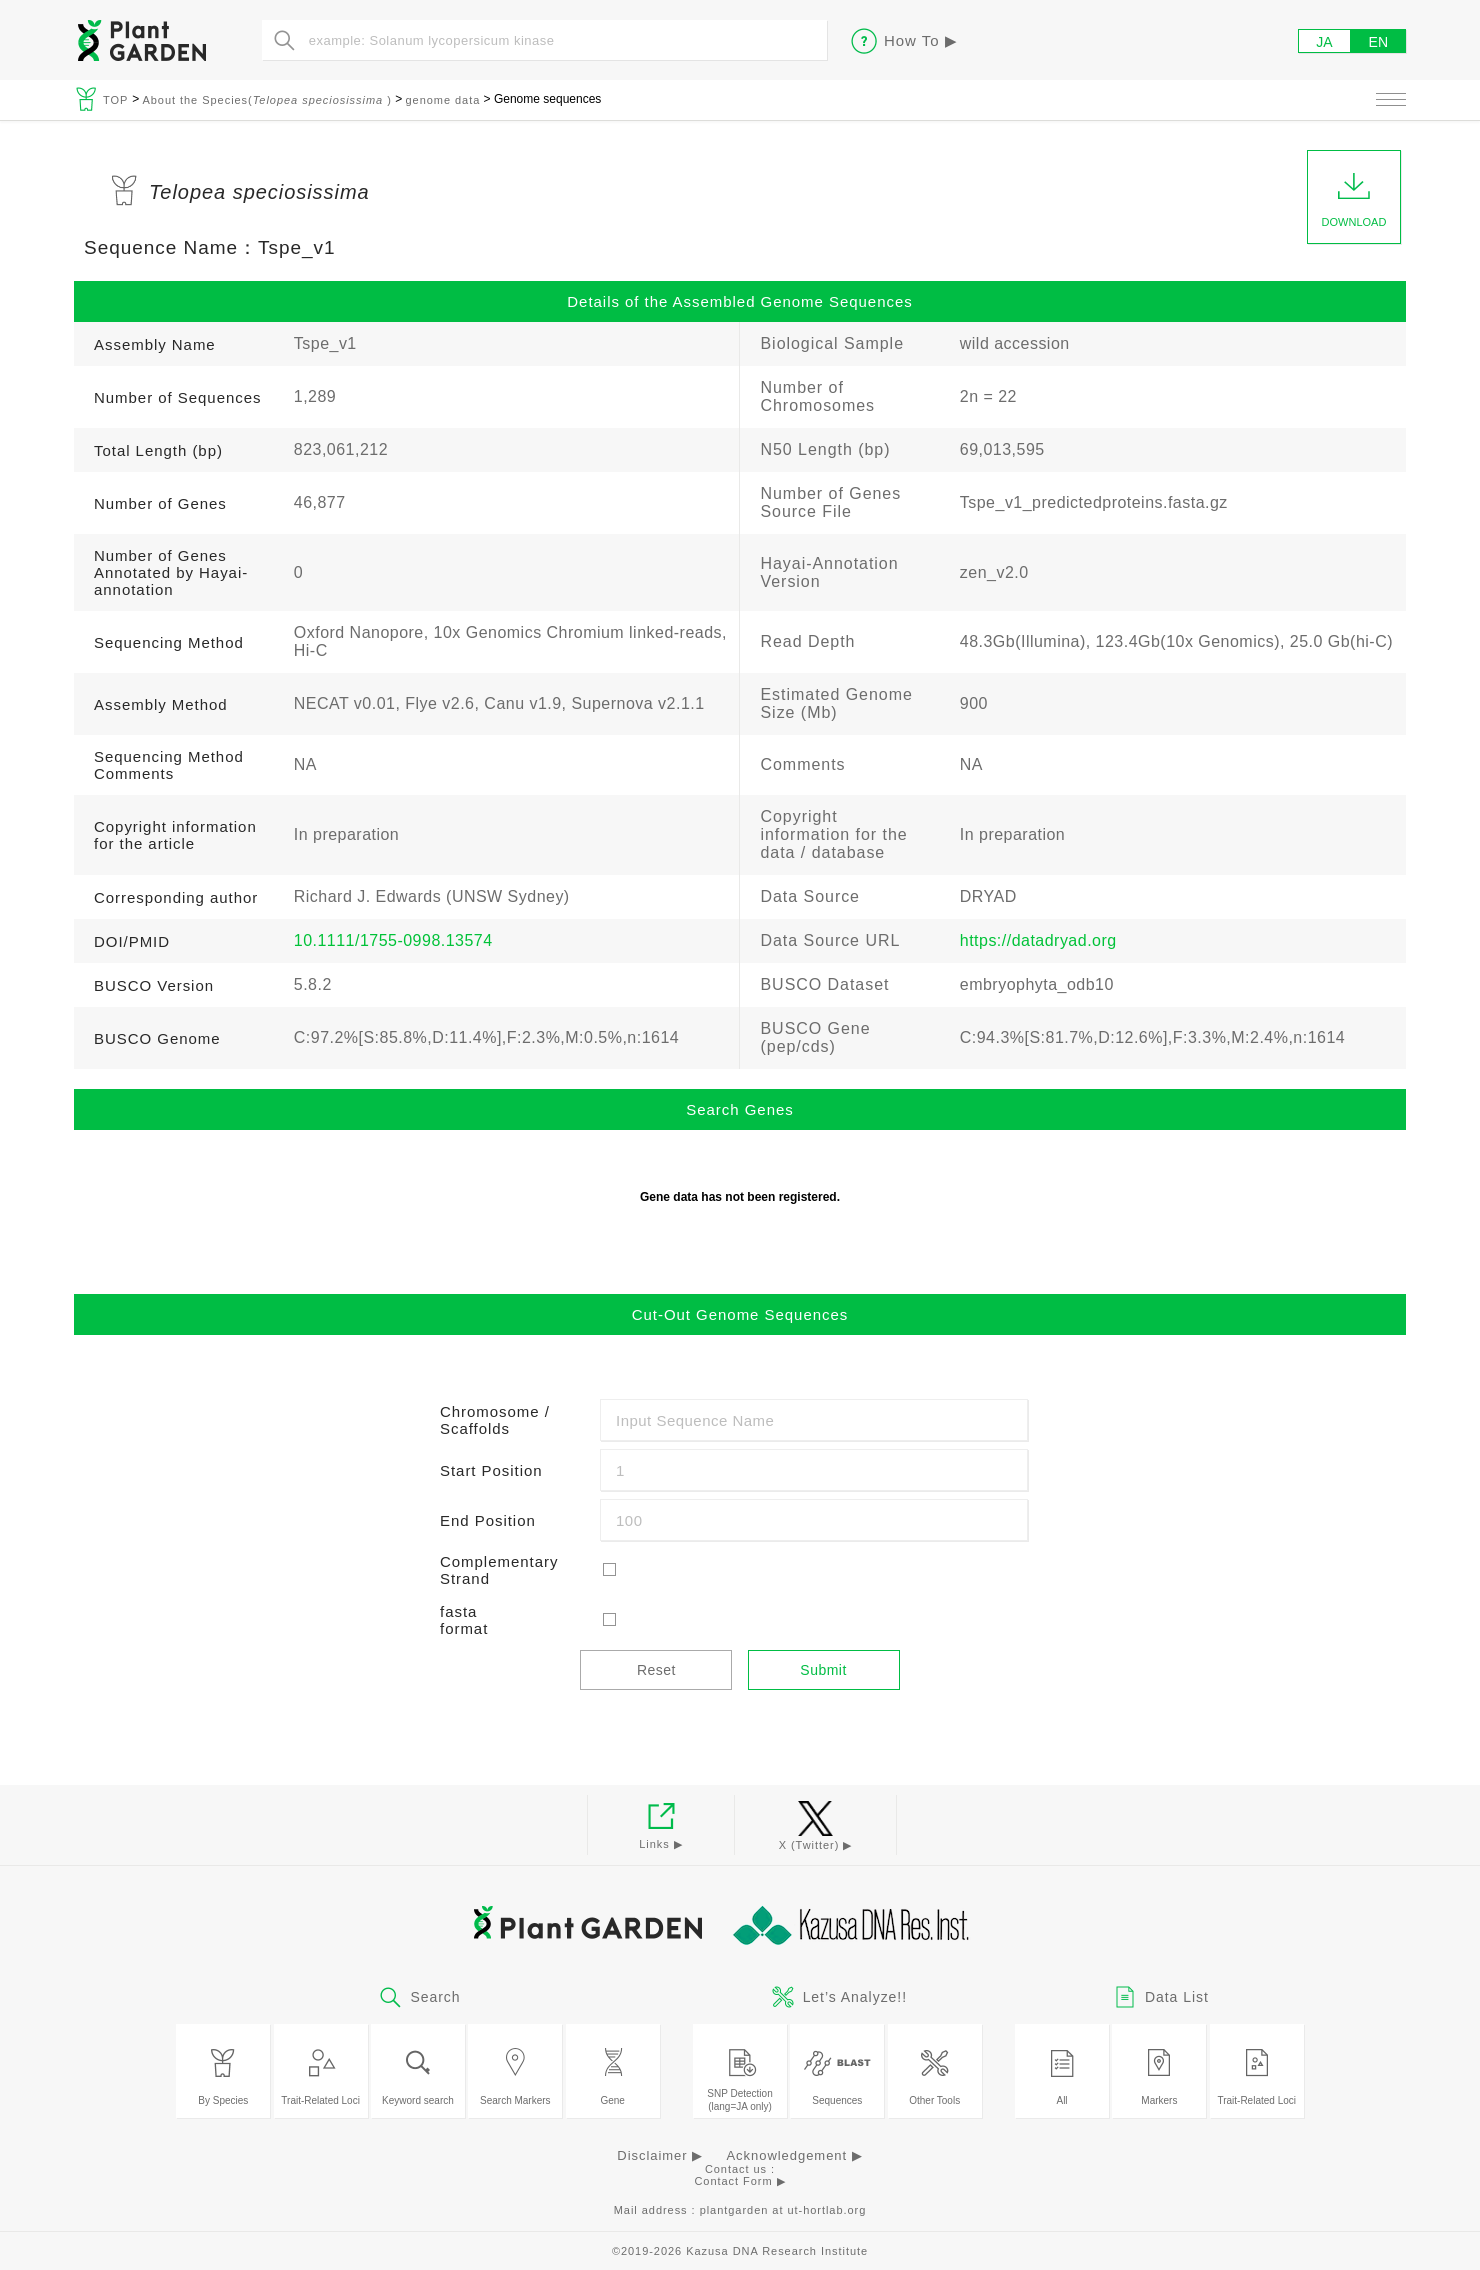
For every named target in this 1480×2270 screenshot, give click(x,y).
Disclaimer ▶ (660, 2155)
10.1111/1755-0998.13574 (393, 940)
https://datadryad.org (1038, 940)
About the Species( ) (266, 100)
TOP (117, 100)
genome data (442, 100)
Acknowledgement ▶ (794, 2155)
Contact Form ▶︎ (739, 2181)
